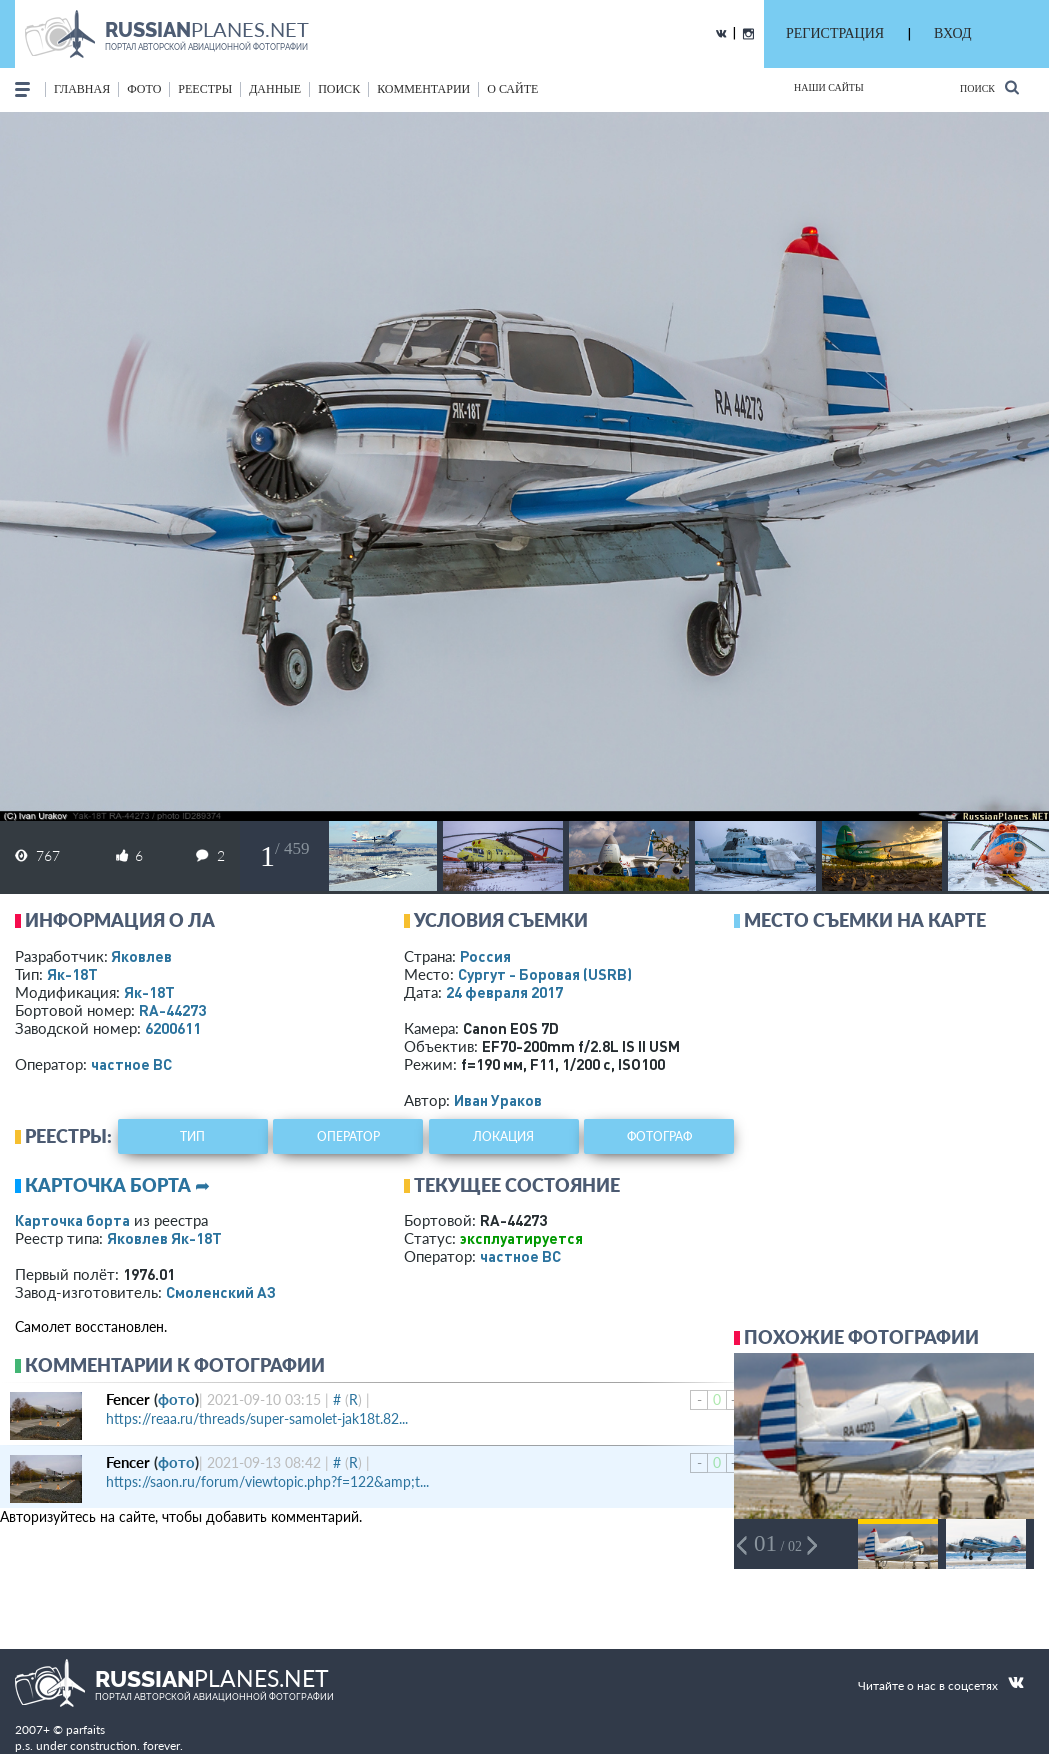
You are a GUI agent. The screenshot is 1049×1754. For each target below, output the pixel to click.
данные (275, 89)
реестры (205, 89)
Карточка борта (72, 1220)
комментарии (423, 89)
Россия (485, 956)
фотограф (659, 1136)
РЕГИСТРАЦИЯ (835, 33)
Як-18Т (72, 974)
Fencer (128, 1399)
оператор (348, 1136)
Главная (82, 89)
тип (192, 1136)
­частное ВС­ (131, 1064)
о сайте (512, 89)
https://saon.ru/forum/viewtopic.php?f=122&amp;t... (267, 1481)
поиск (339, 89)
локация (503, 1136)
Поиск (989, 87)
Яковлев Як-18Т (164, 1238)
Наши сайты (829, 87)
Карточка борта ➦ (117, 1185)
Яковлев (141, 956)
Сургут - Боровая (545, 974)
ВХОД (952, 33)
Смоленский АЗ (221, 1292)
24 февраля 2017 (504, 992)
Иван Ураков (498, 1100)
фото (144, 89)
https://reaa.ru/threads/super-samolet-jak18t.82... (257, 1418)
